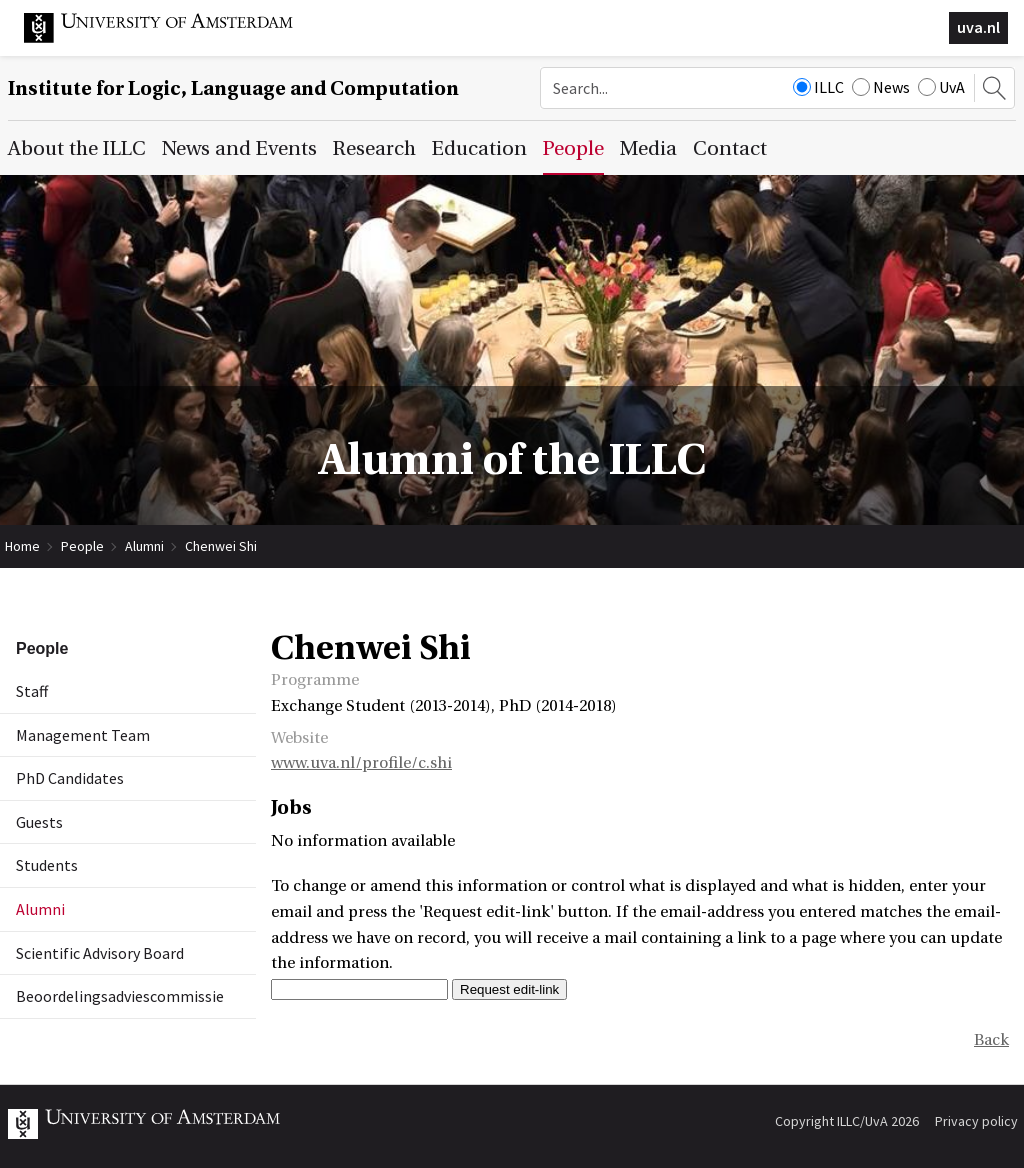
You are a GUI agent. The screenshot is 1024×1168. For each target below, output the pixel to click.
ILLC (818, 87)
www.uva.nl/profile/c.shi (361, 763)
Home (22, 546)
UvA (941, 87)
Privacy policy (976, 1121)
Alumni (144, 546)
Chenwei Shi (221, 546)
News (881, 87)
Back (991, 1040)
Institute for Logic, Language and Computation (233, 88)
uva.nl (978, 27)
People (82, 546)
